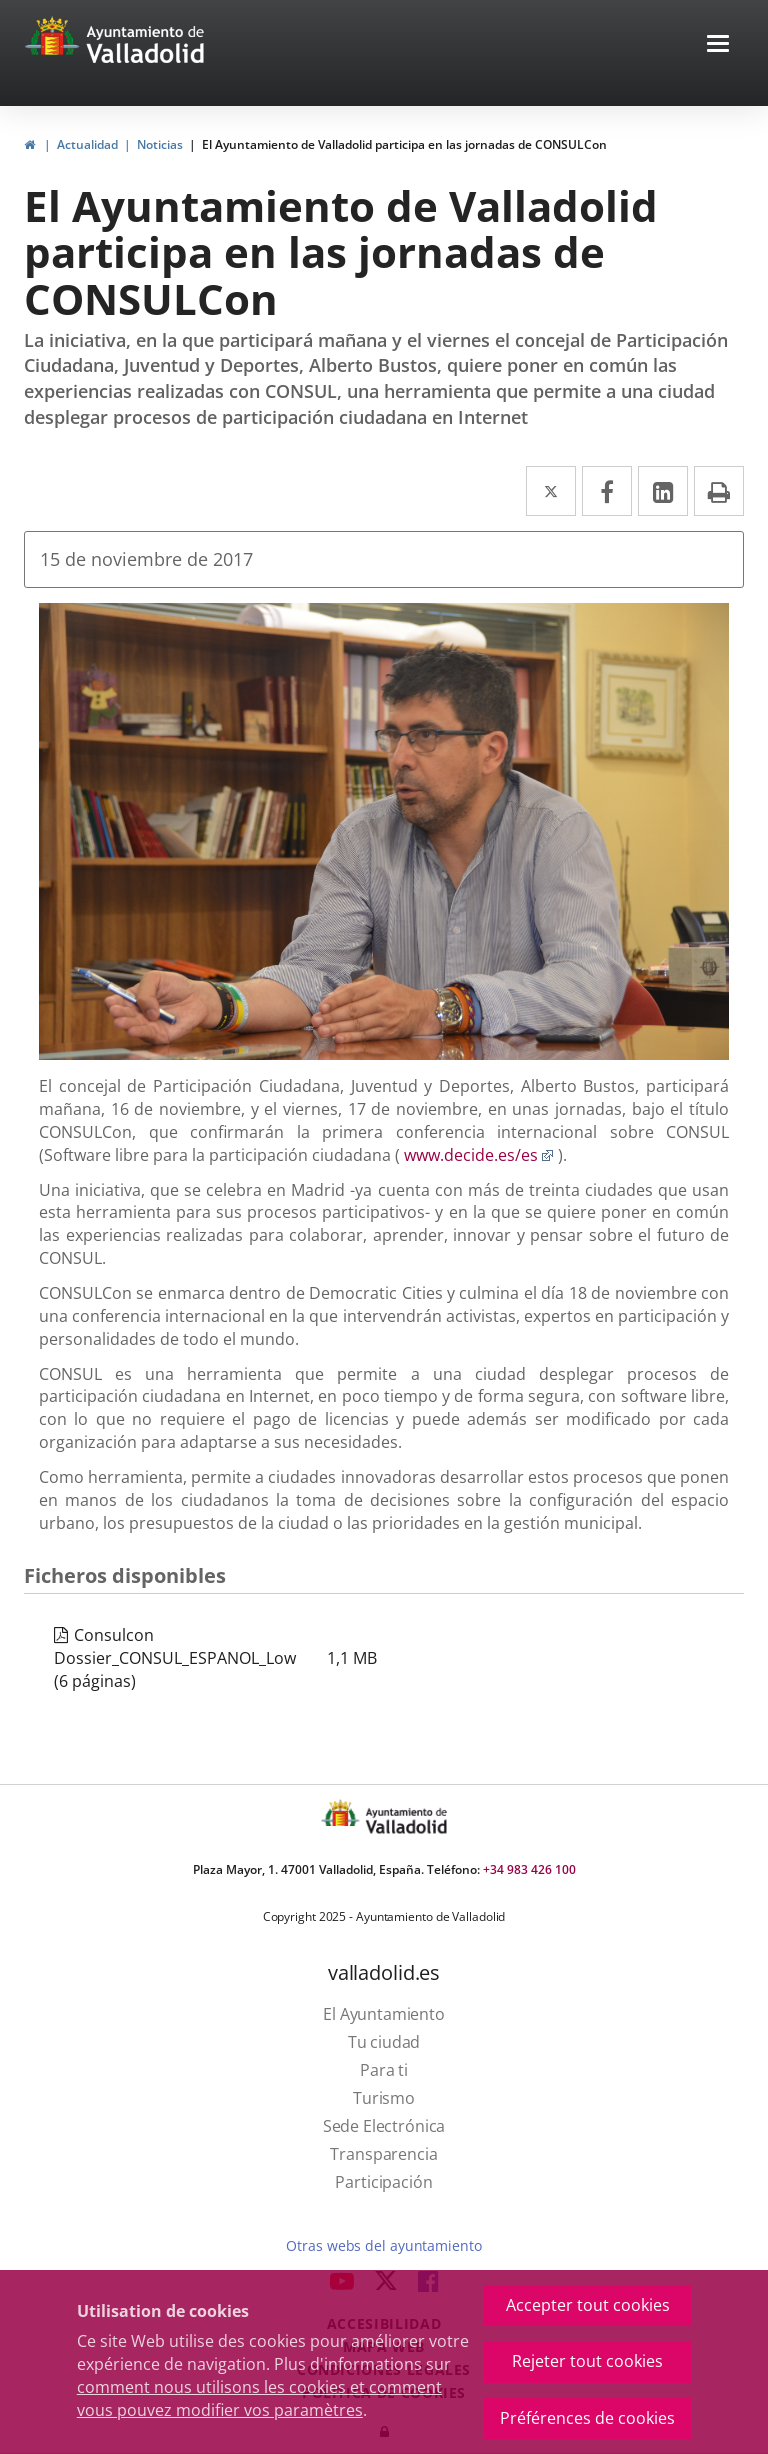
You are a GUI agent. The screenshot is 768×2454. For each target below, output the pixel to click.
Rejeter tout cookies (587, 2361)
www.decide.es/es (479, 1155)
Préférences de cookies (587, 2418)
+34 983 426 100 (529, 1869)
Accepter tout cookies (588, 2305)
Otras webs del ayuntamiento (383, 2245)
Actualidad (87, 144)
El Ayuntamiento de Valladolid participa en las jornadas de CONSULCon (404, 144)
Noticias (160, 144)
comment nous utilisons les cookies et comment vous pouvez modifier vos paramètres (259, 2398)
